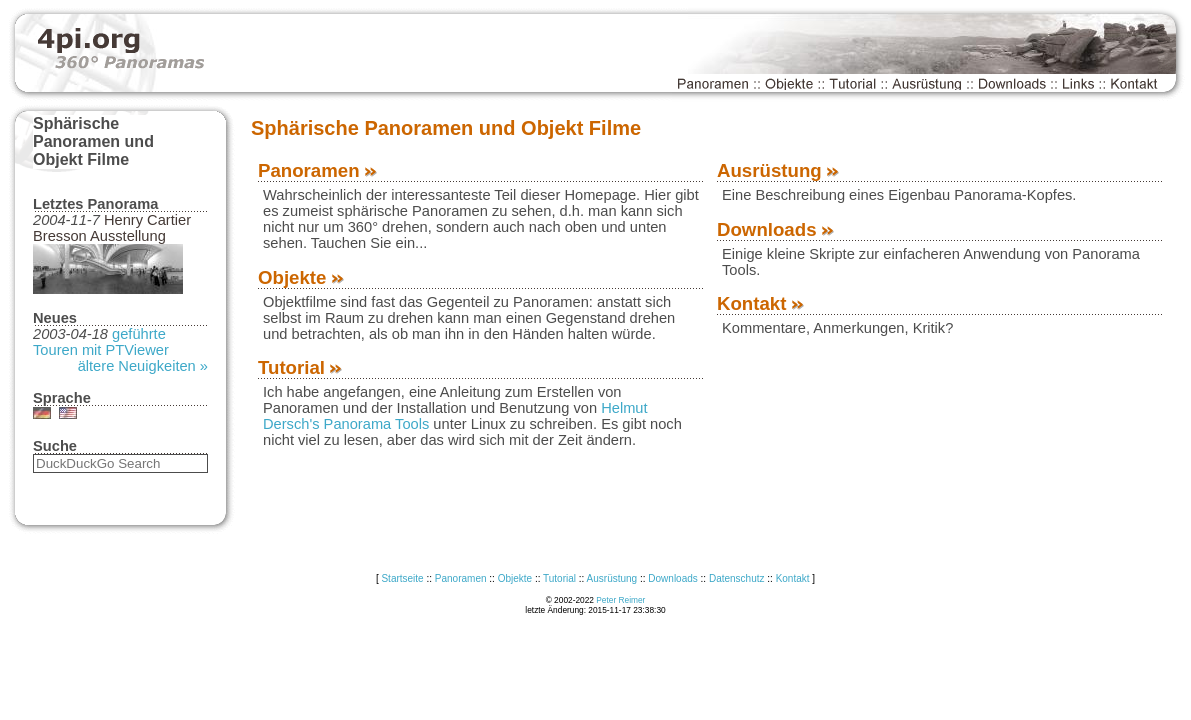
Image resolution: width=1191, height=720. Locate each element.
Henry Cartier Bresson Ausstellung (112, 228)
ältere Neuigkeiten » (143, 366)
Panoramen (318, 170)
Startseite (402, 578)
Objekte (302, 277)
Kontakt (761, 303)
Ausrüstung (779, 170)
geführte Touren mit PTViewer (101, 342)
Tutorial (301, 367)
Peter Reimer (620, 600)
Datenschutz (737, 578)
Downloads (776, 229)
